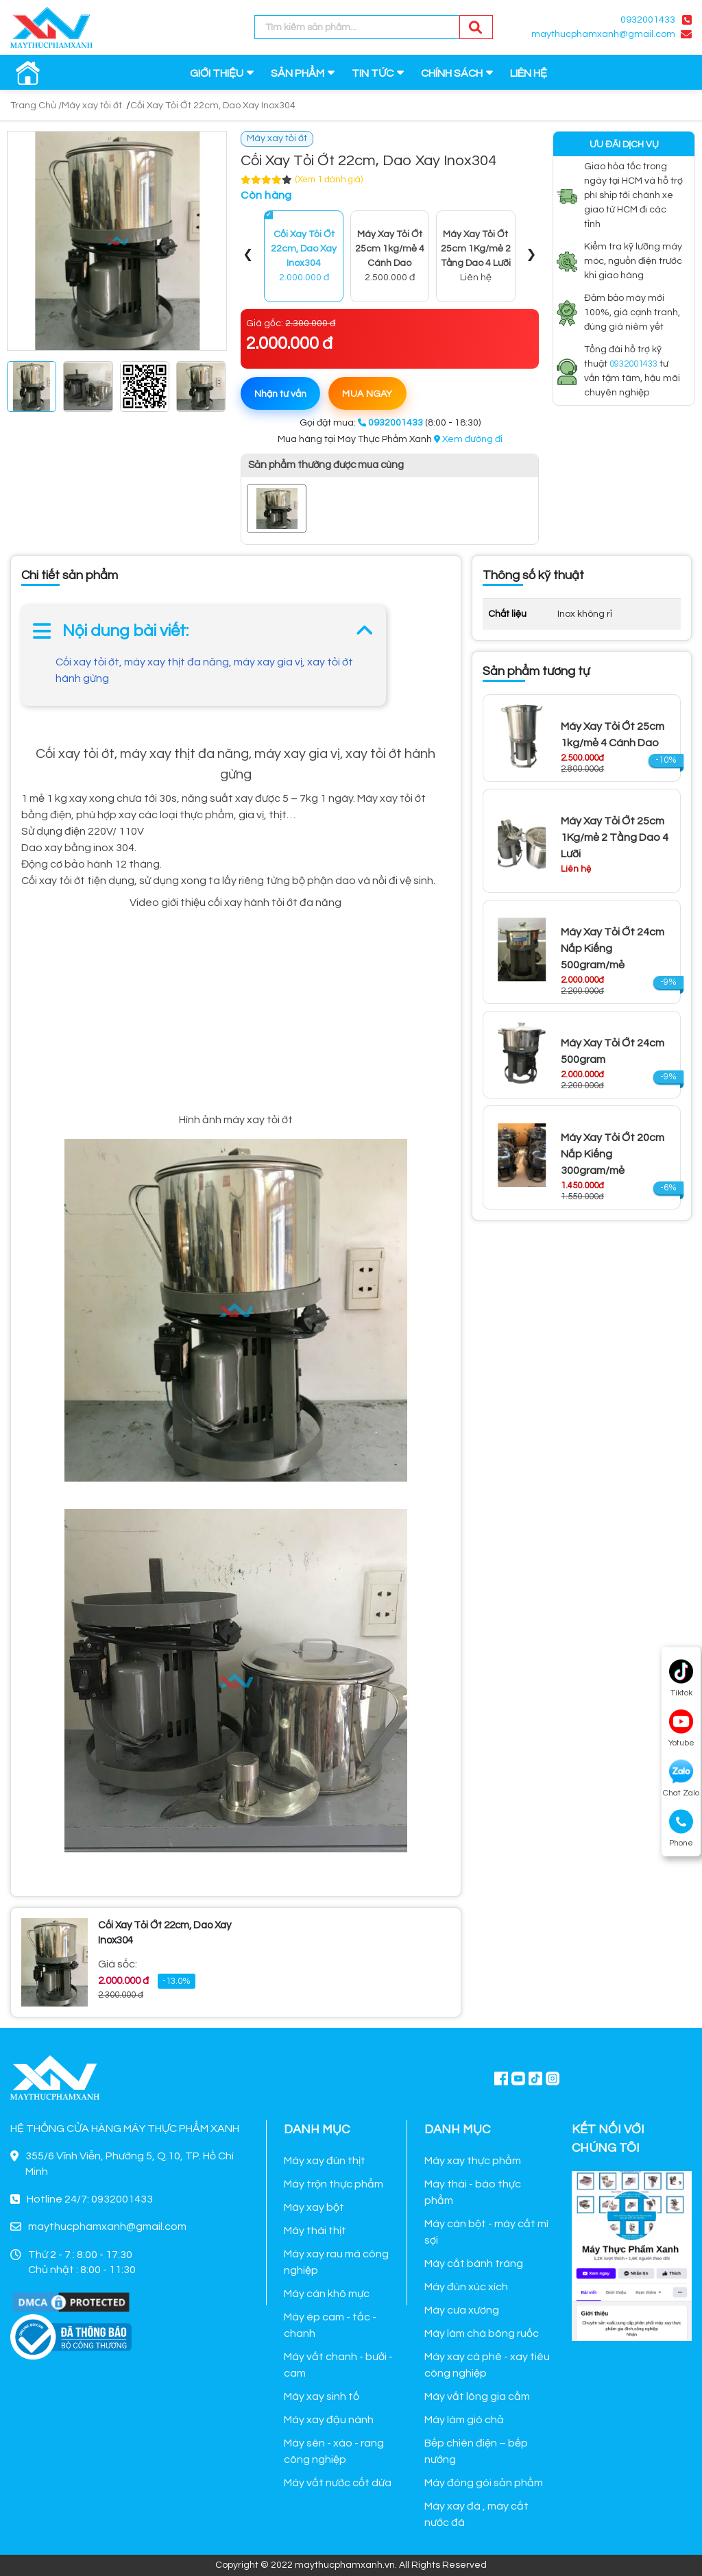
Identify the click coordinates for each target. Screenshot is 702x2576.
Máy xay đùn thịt (324, 2160)
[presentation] (248, 256)
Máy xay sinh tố (321, 2396)
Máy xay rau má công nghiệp (336, 2262)
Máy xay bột (314, 2207)
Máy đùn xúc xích (466, 2286)
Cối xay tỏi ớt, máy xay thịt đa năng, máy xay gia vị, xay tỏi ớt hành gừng (204, 670)
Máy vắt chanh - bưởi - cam (338, 2365)
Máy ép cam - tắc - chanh (330, 2325)
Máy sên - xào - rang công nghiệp (334, 2451)
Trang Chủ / (36, 105)
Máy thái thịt (315, 2230)
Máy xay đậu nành (329, 2419)
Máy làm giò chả (464, 2419)
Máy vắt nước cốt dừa (337, 2482)
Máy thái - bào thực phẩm (472, 2192)
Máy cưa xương (461, 2310)
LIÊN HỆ (528, 73)
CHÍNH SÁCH (452, 73)
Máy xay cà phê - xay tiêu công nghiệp (487, 2365)
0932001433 (647, 20)
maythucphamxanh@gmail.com (603, 34)
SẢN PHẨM (297, 73)
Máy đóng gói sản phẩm (483, 2482)
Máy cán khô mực (327, 2293)
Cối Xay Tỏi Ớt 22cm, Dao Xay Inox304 (212, 105)
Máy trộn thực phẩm (333, 2184)
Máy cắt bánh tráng (473, 2263)
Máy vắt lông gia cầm (477, 2396)
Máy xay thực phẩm (472, 2160)
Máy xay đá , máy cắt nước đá (476, 2514)
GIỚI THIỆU (216, 73)
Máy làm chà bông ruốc (481, 2333)
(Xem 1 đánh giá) (329, 179)
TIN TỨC (373, 73)
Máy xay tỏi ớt (92, 105)
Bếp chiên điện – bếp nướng (476, 2451)
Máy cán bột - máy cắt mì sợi (486, 2232)
